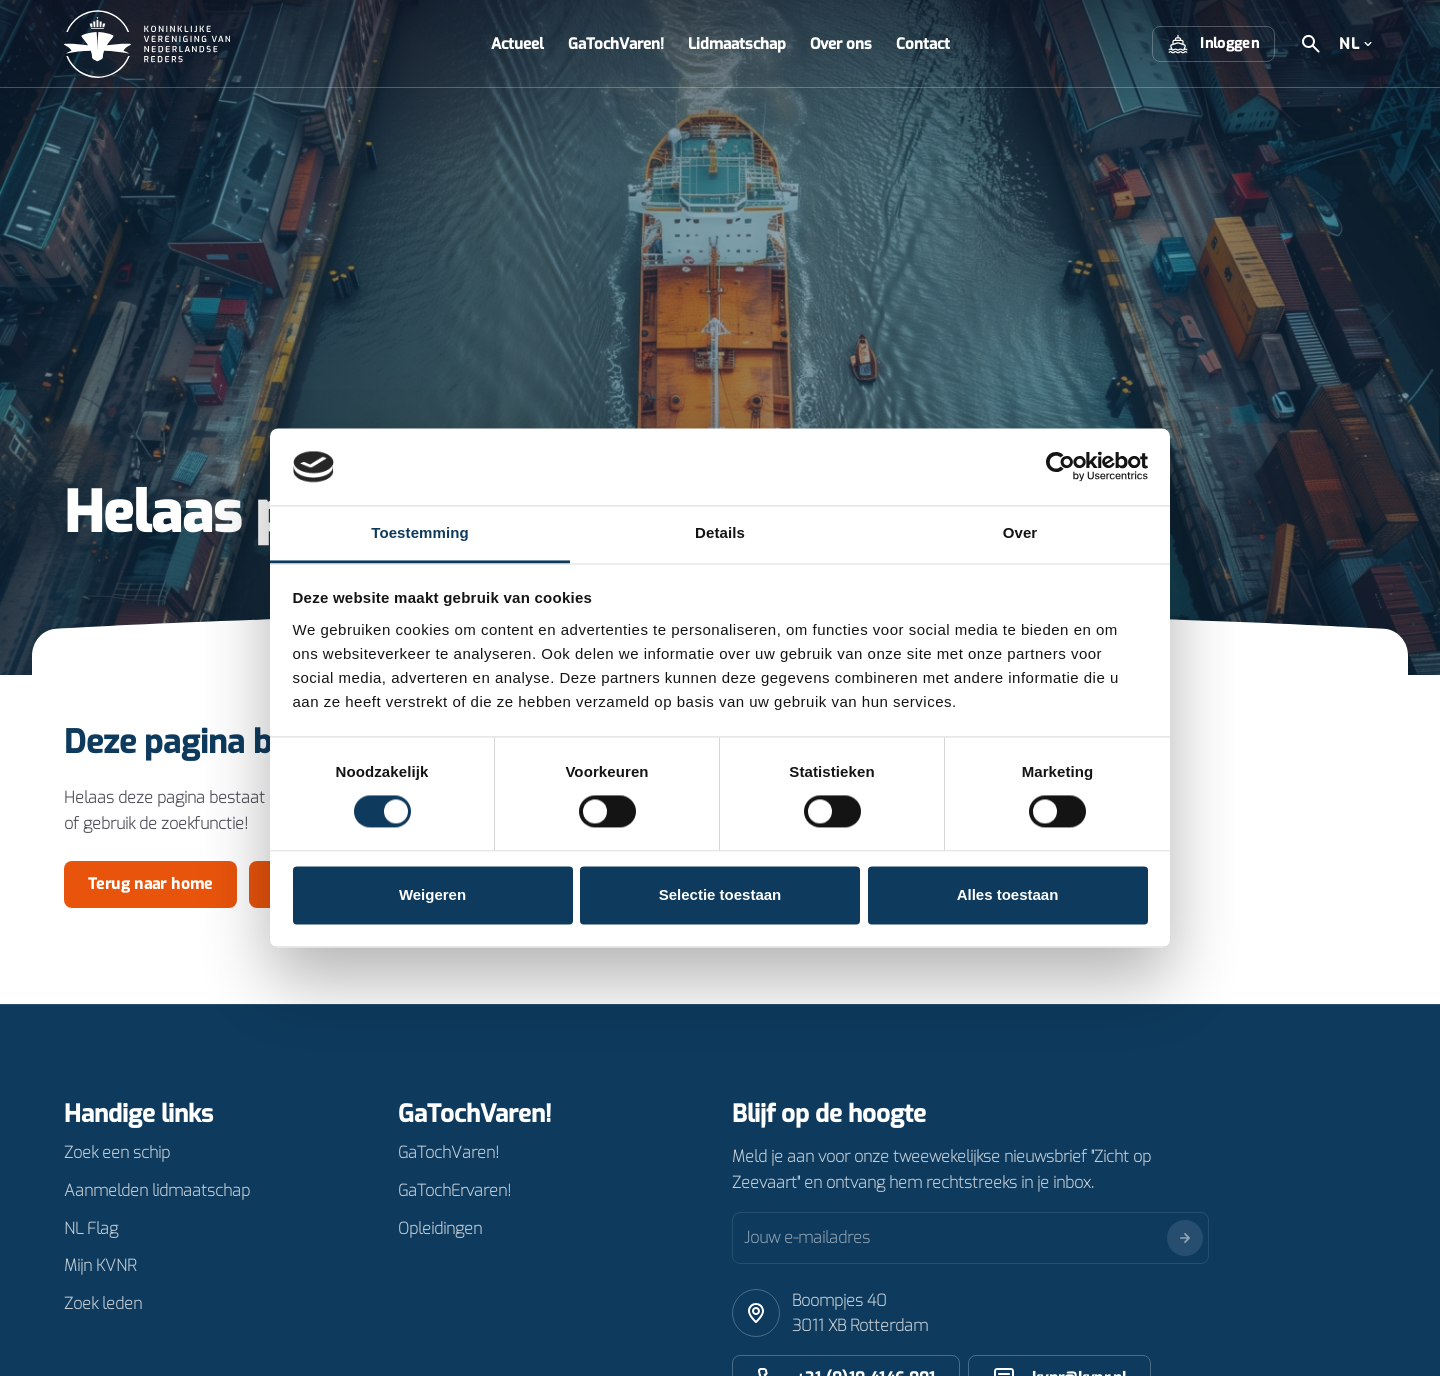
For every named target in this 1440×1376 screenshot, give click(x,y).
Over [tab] (1020, 532)
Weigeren (432, 894)
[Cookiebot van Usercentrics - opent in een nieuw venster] (1060, 467)
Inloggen (1213, 44)
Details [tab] (720, 532)
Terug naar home (150, 884)
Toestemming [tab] (420, 532)
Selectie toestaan (720, 894)
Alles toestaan (1008, 894)
